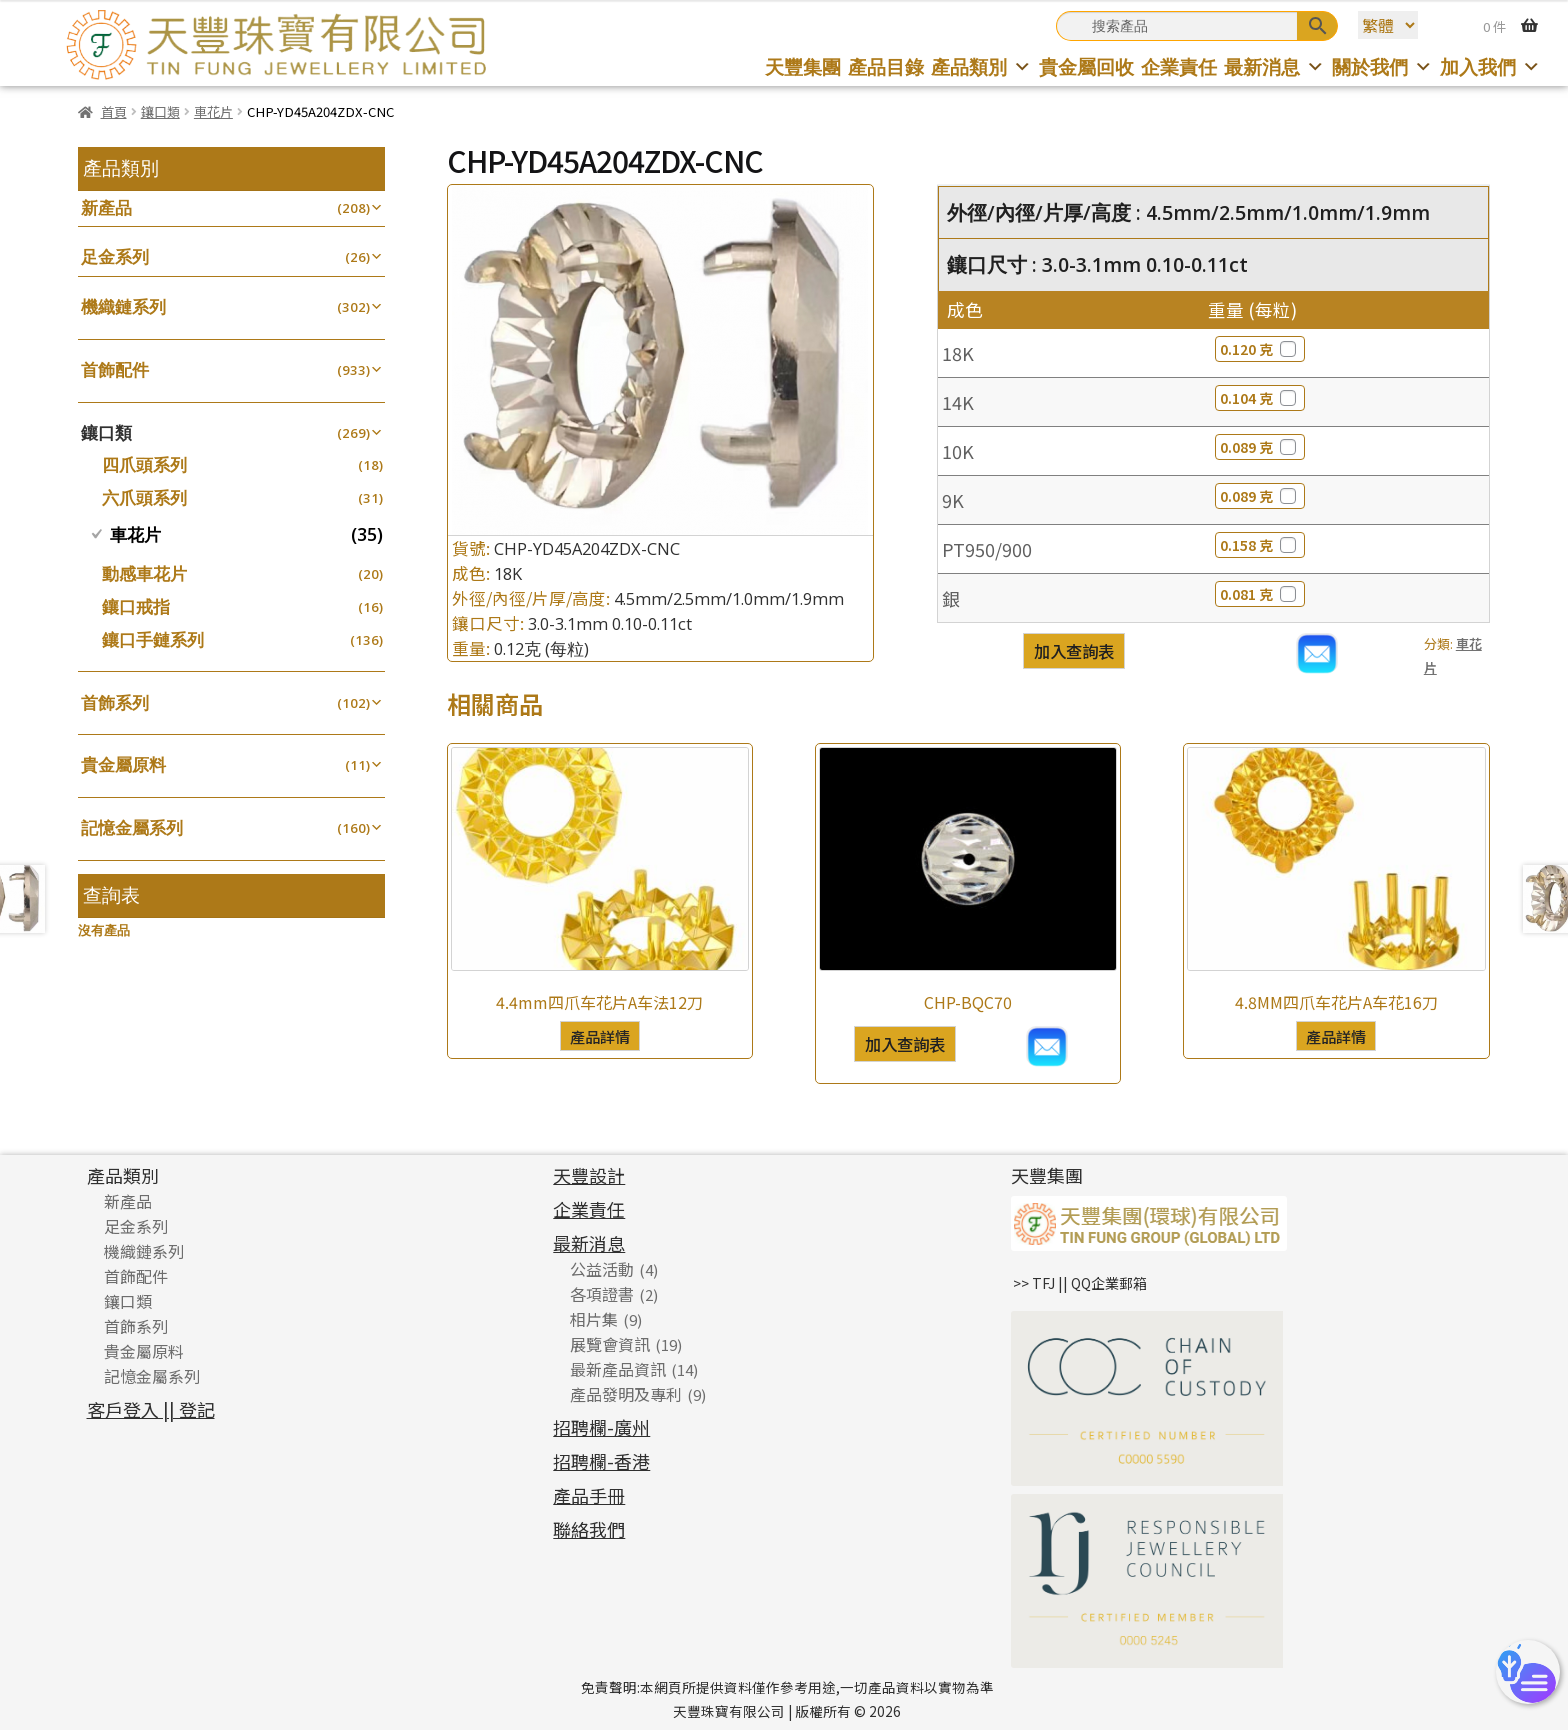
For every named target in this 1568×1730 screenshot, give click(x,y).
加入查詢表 (1074, 651)
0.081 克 (1260, 594)
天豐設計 (589, 1175)
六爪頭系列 (144, 497)
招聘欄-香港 (601, 1461)
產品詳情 (600, 1036)
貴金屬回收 (1086, 66)
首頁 (114, 111)
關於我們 (1382, 66)
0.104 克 (1260, 398)
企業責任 (1179, 66)
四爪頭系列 (144, 464)
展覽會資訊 (610, 1344)
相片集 (594, 1319)
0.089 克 (1260, 447)
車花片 (213, 111)
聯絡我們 (589, 1529)
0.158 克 (1260, 545)
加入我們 (1490, 66)
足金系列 (115, 256)
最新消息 (1274, 66)
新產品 (106, 207)
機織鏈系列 (123, 306)
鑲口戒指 (136, 606)
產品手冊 (589, 1495)
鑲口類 (160, 111)
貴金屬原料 (123, 764)
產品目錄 (886, 66)
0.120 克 (1260, 349)
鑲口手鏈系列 (153, 639)
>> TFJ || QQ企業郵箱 (1080, 1283)
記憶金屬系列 (132, 827)
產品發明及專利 (626, 1394)
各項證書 (602, 1294)
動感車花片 (144, 573)
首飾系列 (115, 702)
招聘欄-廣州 (601, 1427)
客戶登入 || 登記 (151, 1409)
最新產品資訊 (618, 1369)
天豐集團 (803, 66)
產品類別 (981, 66)
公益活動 (602, 1269)
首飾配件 (115, 369)
